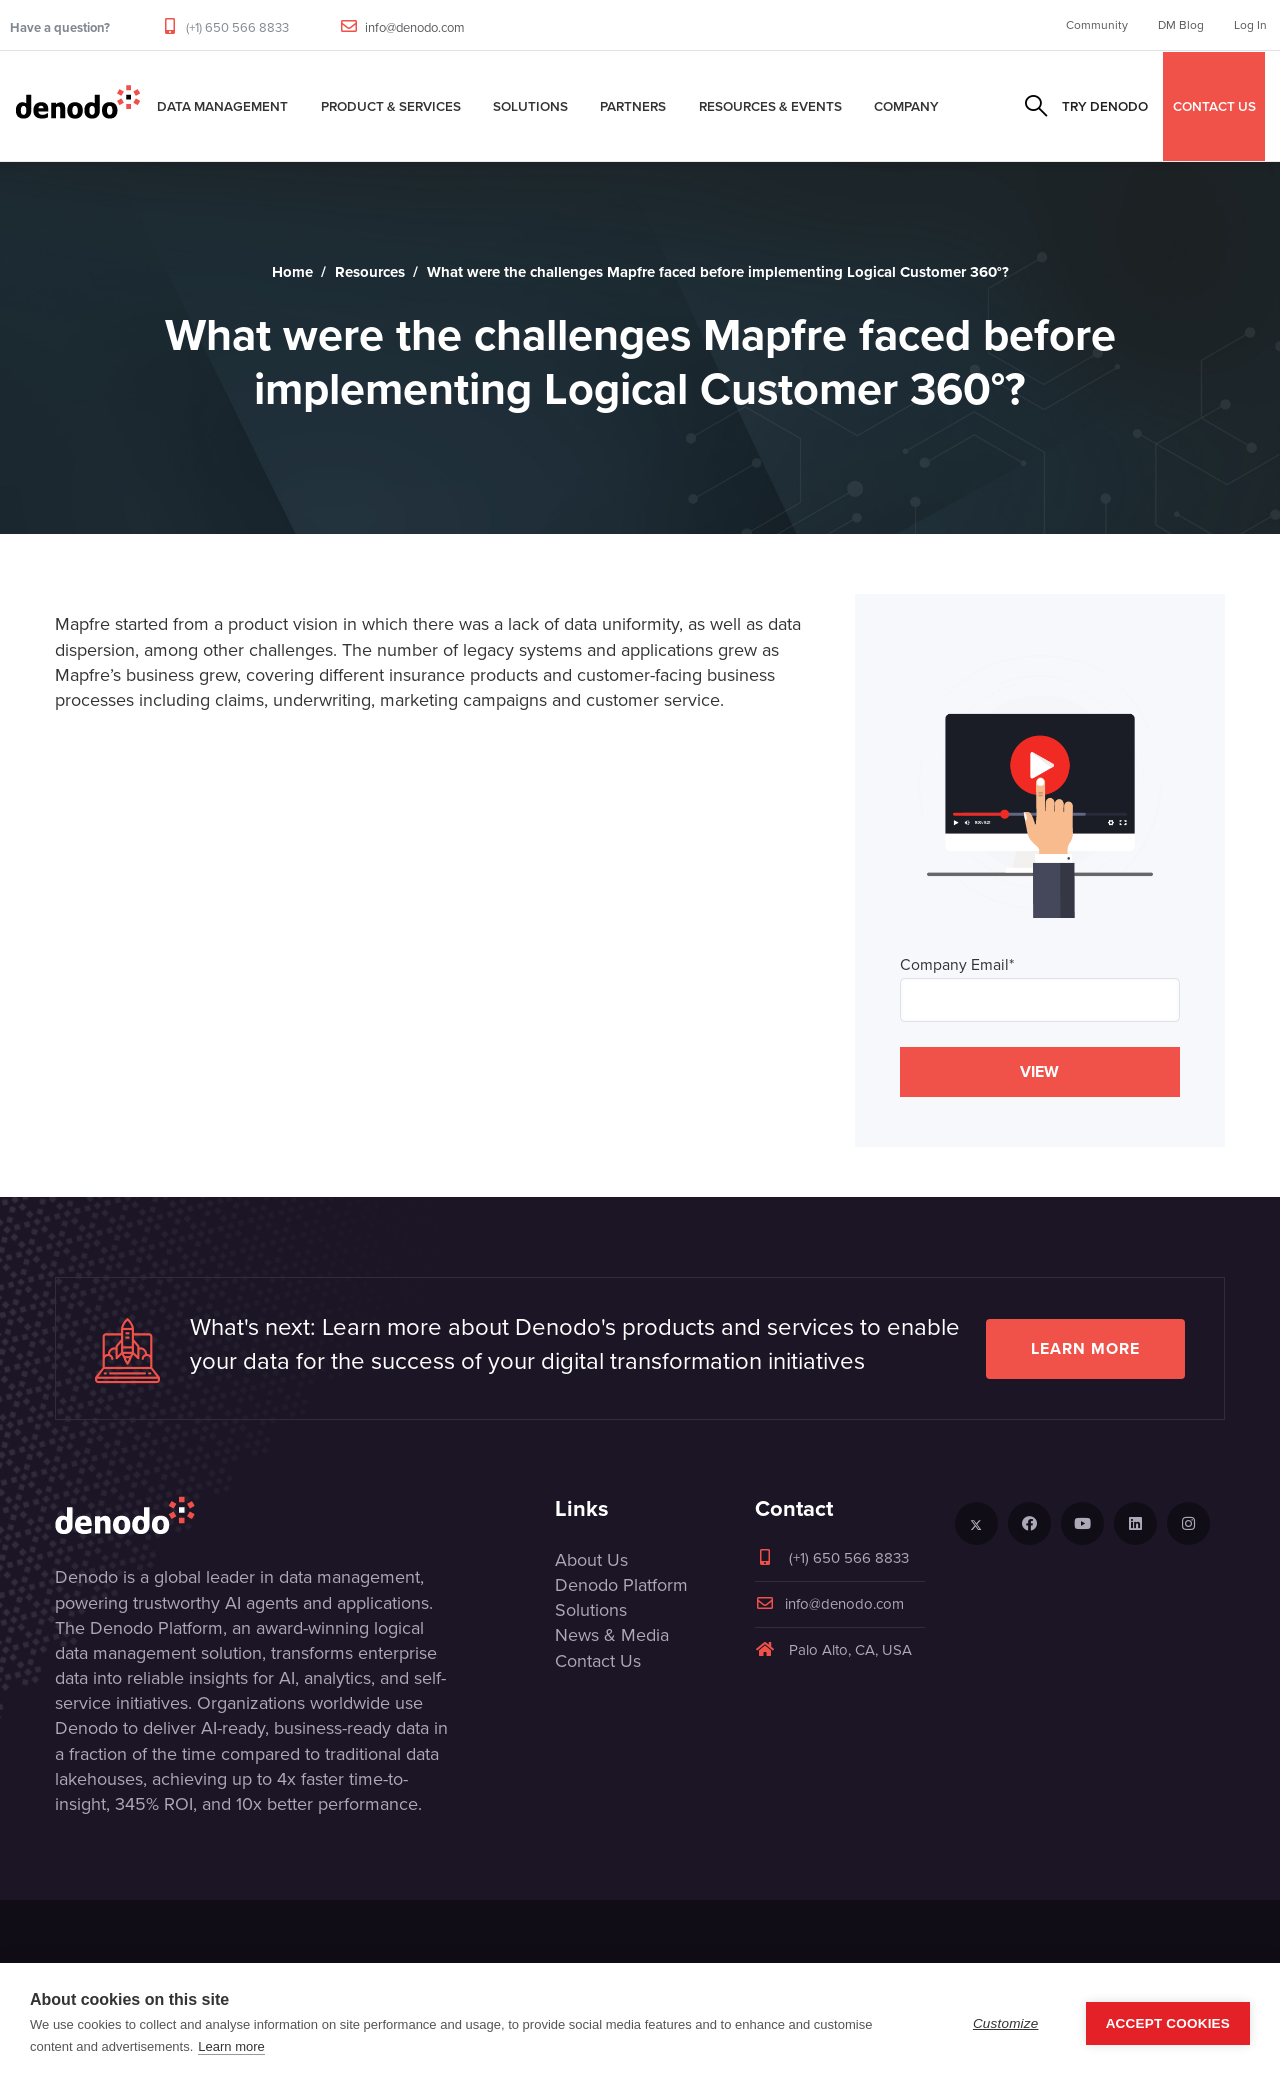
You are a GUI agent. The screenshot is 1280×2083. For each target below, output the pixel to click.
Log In (1250, 25)
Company (906, 106)
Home (292, 272)
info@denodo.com (415, 27)
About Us (591, 1560)
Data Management (222, 106)
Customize (1006, 2023)
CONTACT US (1214, 106)
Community (1097, 25)
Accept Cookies (1168, 2023)
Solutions (530, 106)
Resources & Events (770, 106)
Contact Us (598, 1661)
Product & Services (391, 106)
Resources (370, 272)
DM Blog (1181, 25)
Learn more (1085, 1348)
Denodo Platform (621, 1585)
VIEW (1039, 1071)
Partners (633, 106)
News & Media (612, 1635)
